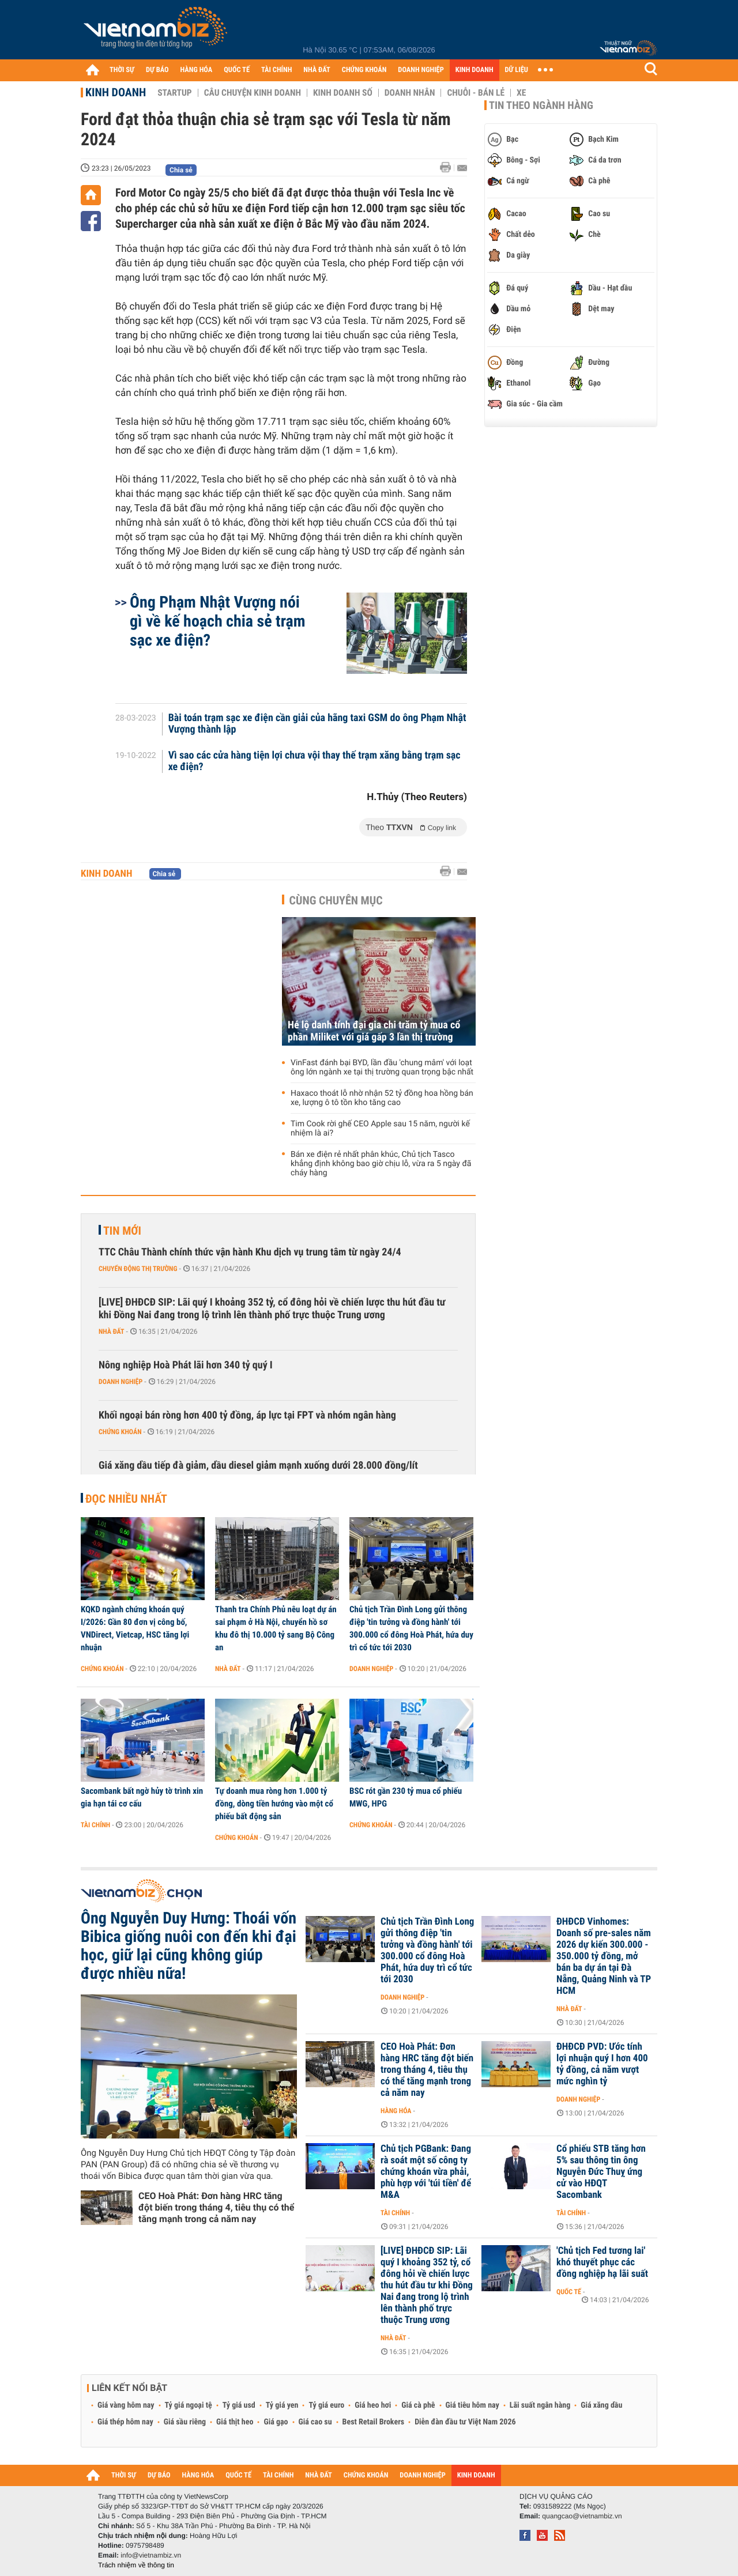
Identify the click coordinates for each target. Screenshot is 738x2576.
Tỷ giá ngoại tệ (188, 2405)
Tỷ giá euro (326, 2405)
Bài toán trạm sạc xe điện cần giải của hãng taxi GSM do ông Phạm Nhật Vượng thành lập (317, 724)
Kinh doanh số (342, 93)
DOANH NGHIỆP (420, 70)
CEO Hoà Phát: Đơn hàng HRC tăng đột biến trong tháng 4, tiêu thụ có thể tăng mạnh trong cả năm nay (216, 2207)
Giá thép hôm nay (125, 2422)
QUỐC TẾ (237, 70)
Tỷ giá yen (282, 2405)
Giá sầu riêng (185, 2422)
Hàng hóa (396, 2111)
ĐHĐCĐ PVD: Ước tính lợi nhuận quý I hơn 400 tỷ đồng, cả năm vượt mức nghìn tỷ (602, 2064)
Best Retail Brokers (373, 2422)
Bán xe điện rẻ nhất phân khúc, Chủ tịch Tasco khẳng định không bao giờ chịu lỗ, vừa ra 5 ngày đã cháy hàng (381, 1164)
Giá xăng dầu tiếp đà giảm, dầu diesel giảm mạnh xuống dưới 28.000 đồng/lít (258, 1465)
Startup (174, 93)
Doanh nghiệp (120, 1382)
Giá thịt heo (234, 2422)
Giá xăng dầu (601, 2405)
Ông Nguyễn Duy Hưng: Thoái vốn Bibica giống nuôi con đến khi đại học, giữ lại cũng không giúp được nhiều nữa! (188, 1946)
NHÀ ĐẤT (316, 70)
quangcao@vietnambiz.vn (582, 2516)
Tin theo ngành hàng (541, 105)
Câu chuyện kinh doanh (252, 93)
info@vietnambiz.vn (151, 2555)
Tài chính (95, 1825)
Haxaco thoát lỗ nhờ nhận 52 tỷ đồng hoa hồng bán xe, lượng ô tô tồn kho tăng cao (382, 1098)
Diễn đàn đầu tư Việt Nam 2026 (465, 2422)
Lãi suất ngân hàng (540, 2405)
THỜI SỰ (122, 70)
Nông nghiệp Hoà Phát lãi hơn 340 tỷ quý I (186, 1365)
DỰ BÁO (157, 70)
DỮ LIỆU (516, 70)
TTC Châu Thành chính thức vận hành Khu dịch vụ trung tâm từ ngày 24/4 (250, 1252)
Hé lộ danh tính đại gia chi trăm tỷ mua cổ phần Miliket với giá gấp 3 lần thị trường (374, 1031)
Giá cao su (315, 2422)
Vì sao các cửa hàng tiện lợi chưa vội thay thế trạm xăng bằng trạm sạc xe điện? (314, 761)
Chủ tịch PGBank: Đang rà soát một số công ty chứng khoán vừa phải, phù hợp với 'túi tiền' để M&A (426, 2172)
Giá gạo (275, 2422)
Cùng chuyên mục (336, 900)
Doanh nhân (410, 93)
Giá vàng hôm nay (126, 2405)
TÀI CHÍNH (276, 70)
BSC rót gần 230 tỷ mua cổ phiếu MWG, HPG (405, 1797)
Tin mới (122, 1231)
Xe (521, 93)
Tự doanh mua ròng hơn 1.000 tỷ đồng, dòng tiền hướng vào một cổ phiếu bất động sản (274, 1803)
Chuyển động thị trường (138, 1269)
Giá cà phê (418, 2405)
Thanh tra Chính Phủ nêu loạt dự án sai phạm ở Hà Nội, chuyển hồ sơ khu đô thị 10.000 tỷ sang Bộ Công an (276, 1628)
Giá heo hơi (373, 2405)
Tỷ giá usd (239, 2405)
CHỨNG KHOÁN (364, 70)
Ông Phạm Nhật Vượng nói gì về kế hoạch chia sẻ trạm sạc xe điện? (217, 621)
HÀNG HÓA (196, 70)
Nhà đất (112, 1331)
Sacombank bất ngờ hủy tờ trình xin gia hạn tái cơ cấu (142, 1797)
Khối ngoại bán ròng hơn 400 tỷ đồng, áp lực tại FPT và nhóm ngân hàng (247, 1415)
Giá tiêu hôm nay (472, 2405)
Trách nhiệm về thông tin (136, 2565)
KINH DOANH (474, 70)
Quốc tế (568, 2292)
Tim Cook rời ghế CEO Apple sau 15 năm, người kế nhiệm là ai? (380, 1128)
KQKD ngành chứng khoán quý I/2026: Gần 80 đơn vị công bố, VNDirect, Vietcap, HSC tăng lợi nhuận (135, 1628)
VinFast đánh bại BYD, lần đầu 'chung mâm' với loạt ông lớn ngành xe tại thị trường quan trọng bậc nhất (382, 1067)
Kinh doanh (115, 92)
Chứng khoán (120, 1432)
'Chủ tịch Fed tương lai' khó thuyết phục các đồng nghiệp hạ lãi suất (602, 2262)
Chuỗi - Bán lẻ (475, 93)
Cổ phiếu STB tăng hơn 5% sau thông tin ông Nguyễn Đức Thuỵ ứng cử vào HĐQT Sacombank (601, 2172)
